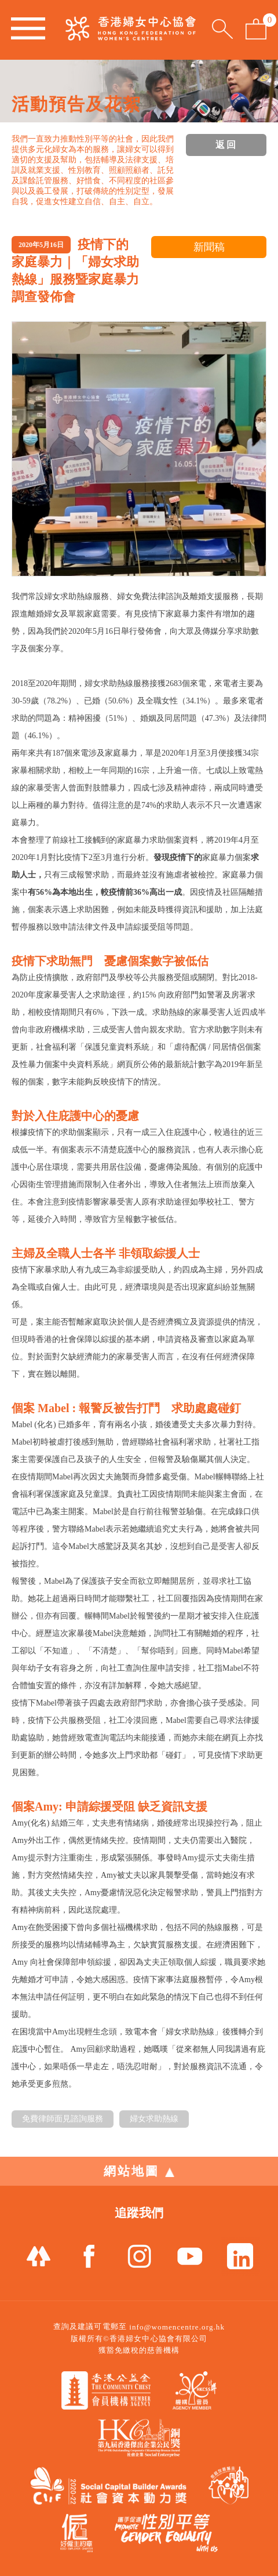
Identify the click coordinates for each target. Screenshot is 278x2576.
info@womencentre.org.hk (177, 2327)
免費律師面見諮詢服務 (62, 2118)
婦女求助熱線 (154, 2118)
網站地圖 (139, 2171)
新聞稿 (209, 247)
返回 (226, 145)
